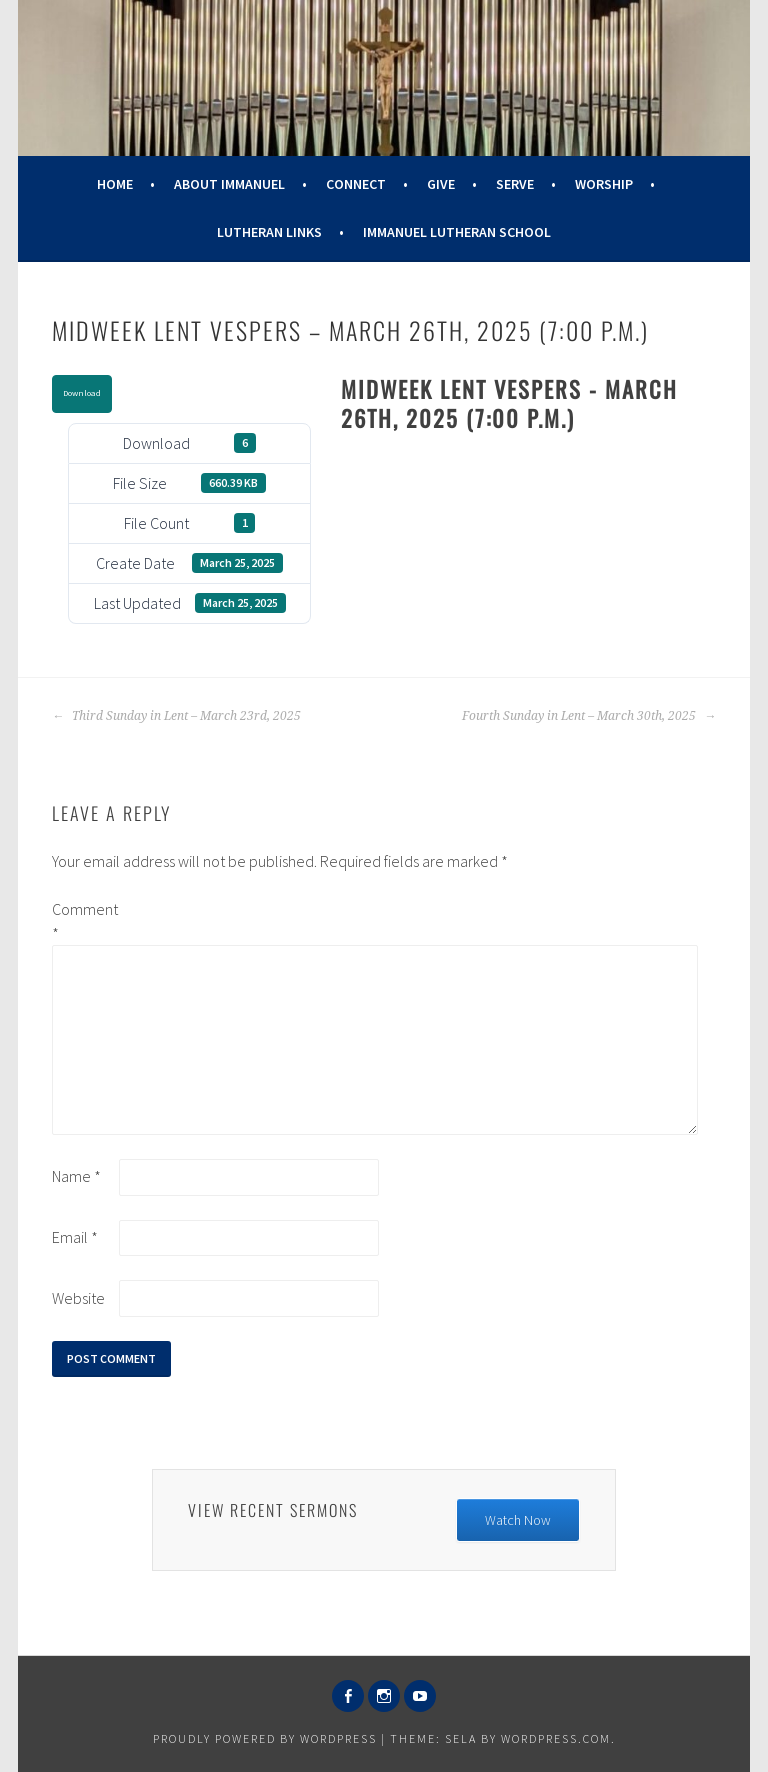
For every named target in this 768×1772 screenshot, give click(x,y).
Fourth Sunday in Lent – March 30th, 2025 (589, 716)
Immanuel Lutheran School (457, 232)
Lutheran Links (269, 232)
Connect (356, 184)
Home (115, 184)
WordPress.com (556, 1738)
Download (82, 392)
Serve (515, 184)
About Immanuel (229, 184)
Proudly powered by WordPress (265, 1738)
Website (78, 1298)
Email (75, 1237)
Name (76, 1176)
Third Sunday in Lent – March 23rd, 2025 (176, 716)
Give (441, 184)
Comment (84, 921)
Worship (604, 184)
